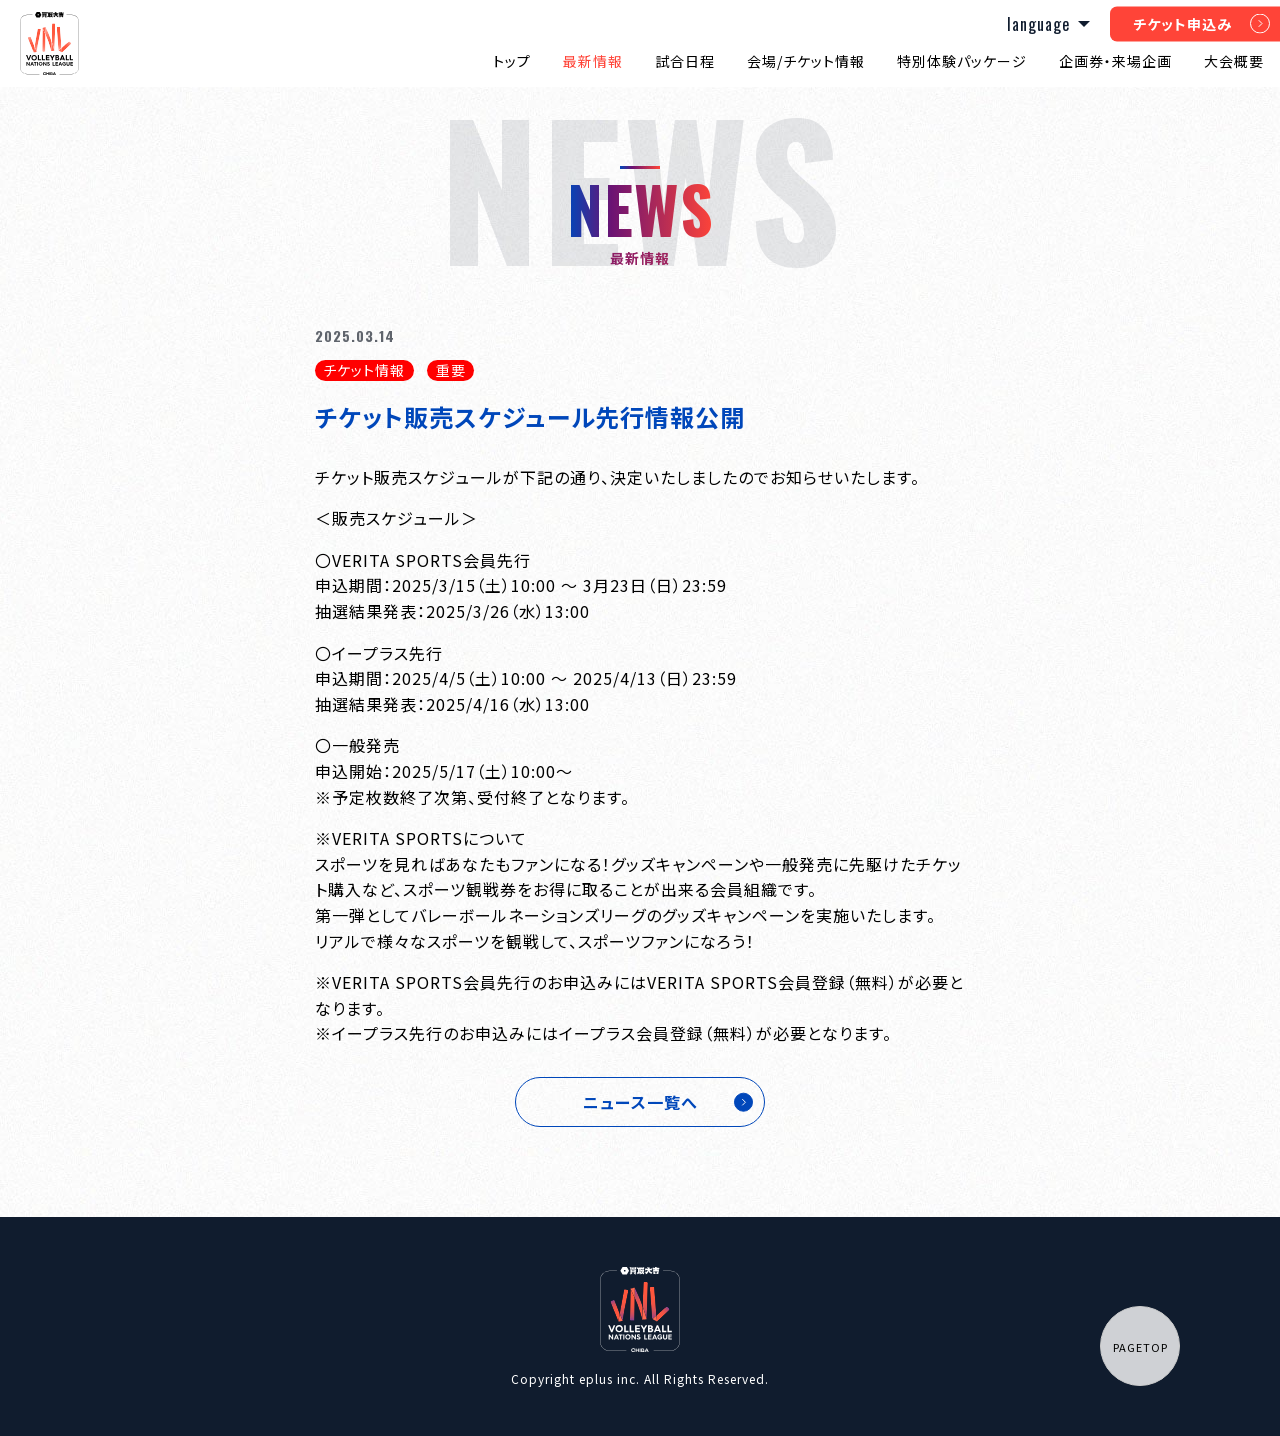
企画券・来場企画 (1115, 61)
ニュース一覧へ (640, 1102)
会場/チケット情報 (806, 61)
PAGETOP (1140, 1347)
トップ (512, 61)
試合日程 (685, 61)
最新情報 (593, 61)
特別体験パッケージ (962, 61)
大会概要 (1234, 61)
